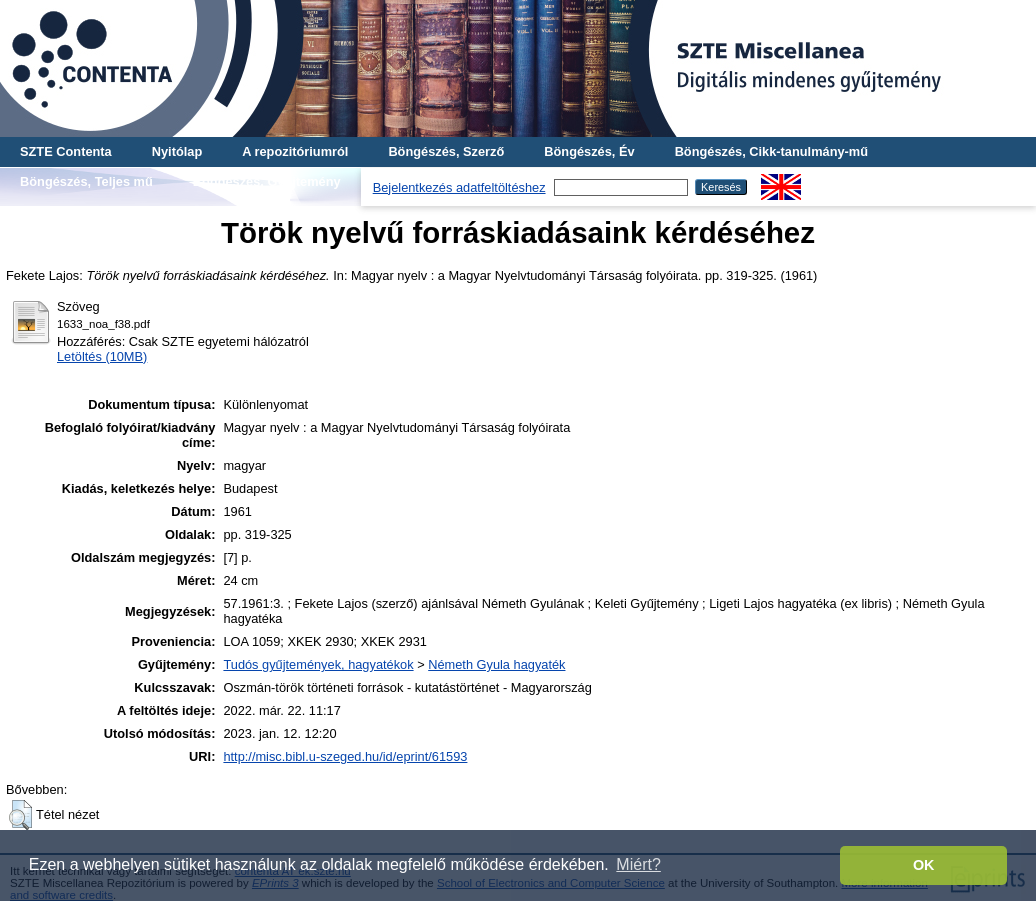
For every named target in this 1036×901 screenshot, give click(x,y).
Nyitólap (177, 151)
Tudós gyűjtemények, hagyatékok (318, 664)
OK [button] (924, 865)
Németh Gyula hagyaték (496, 664)
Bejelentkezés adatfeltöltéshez (459, 187)
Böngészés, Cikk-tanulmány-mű (771, 151)
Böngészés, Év (589, 151)
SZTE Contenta (66, 151)
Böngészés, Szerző (446, 151)
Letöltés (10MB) (102, 356)
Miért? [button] (638, 864)
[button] (20, 815)
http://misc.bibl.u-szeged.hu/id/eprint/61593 (345, 756)
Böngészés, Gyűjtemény (267, 181)
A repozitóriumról (295, 151)
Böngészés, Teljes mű (86, 181)
